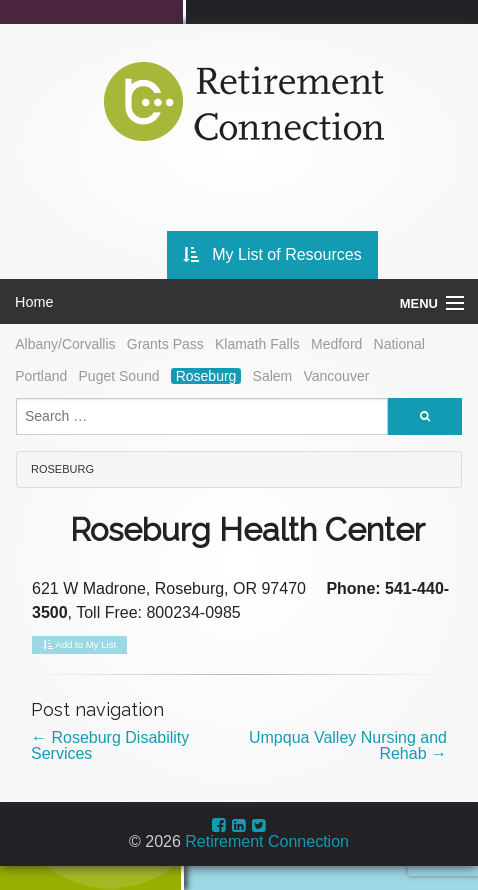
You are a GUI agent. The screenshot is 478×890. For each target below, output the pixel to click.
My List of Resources (272, 254)
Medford (336, 344)
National (399, 344)
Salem (273, 376)
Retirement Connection (267, 841)
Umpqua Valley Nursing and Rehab (348, 745)
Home (34, 302)
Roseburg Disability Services (110, 745)
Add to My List (79, 645)
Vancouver (336, 376)
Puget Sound (119, 376)
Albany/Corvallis (65, 344)
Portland (41, 376)
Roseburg (206, 376)
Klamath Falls (257, 344)
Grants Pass (165, 344)
